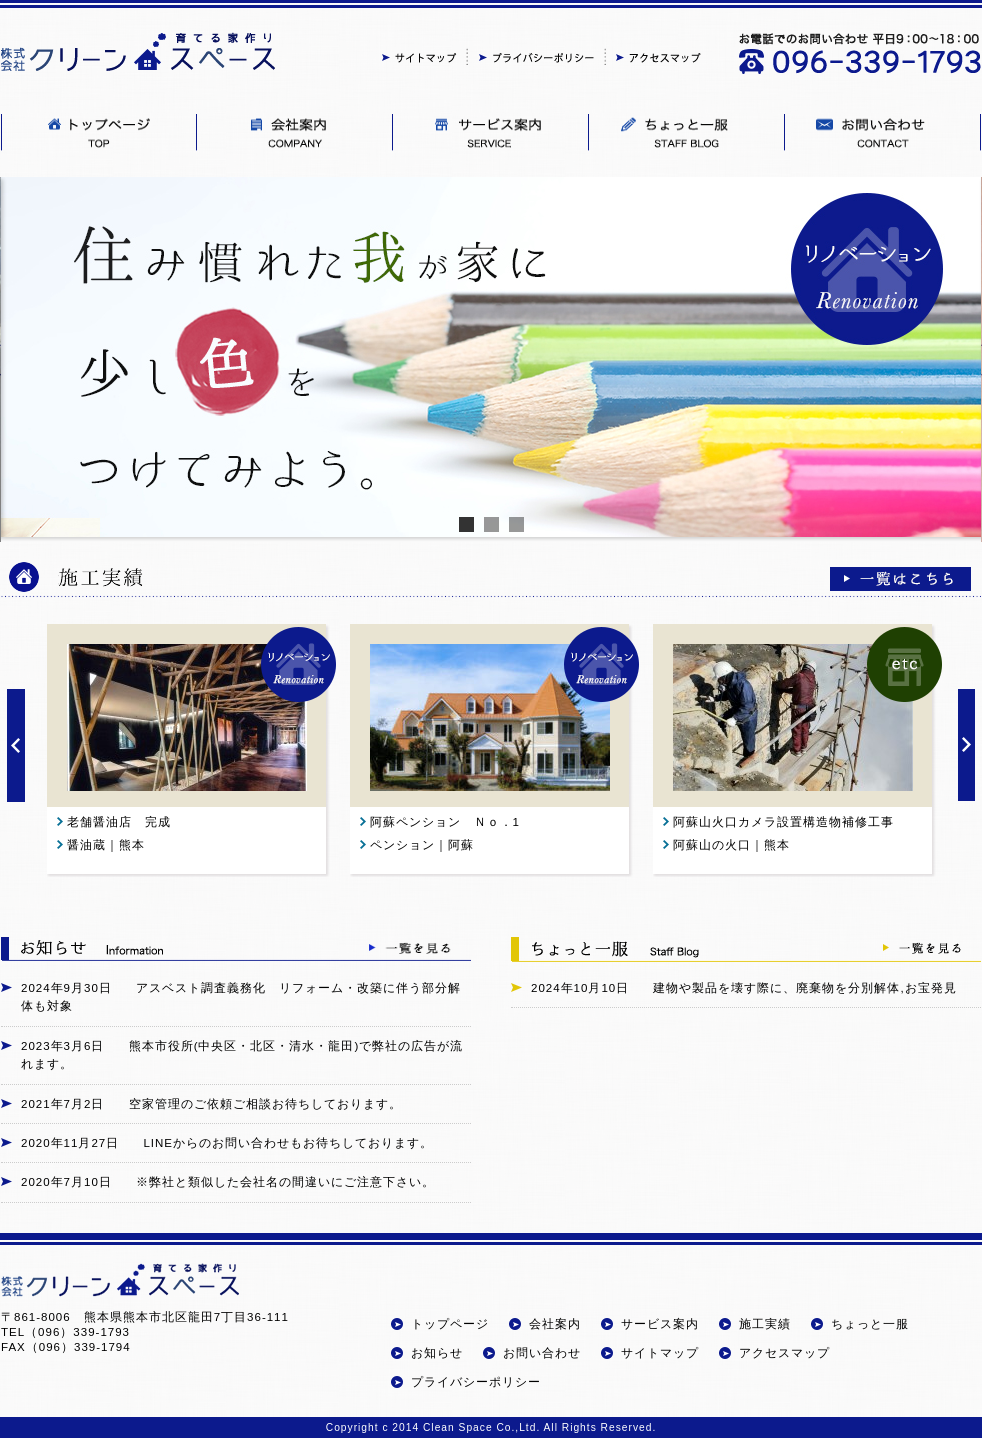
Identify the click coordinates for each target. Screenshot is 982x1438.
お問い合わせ (542, 1353)
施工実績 (765, 1324)
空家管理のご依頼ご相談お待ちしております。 (265, 1104)
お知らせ (437, 1353)
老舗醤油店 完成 (125, 822)
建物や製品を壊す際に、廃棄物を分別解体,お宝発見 (804, 988)
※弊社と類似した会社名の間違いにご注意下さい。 (285, 1182)
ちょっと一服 (870, 1324)
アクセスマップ (784, 1353)
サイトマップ (660, 1353)
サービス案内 (660, 1324)
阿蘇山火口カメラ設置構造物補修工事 (783, 822)
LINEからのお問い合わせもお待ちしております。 (288, 1143)
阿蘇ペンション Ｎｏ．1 (451, 822)
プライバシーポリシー (476, 1382)
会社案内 (555, 1324)
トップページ (450, 1324)
